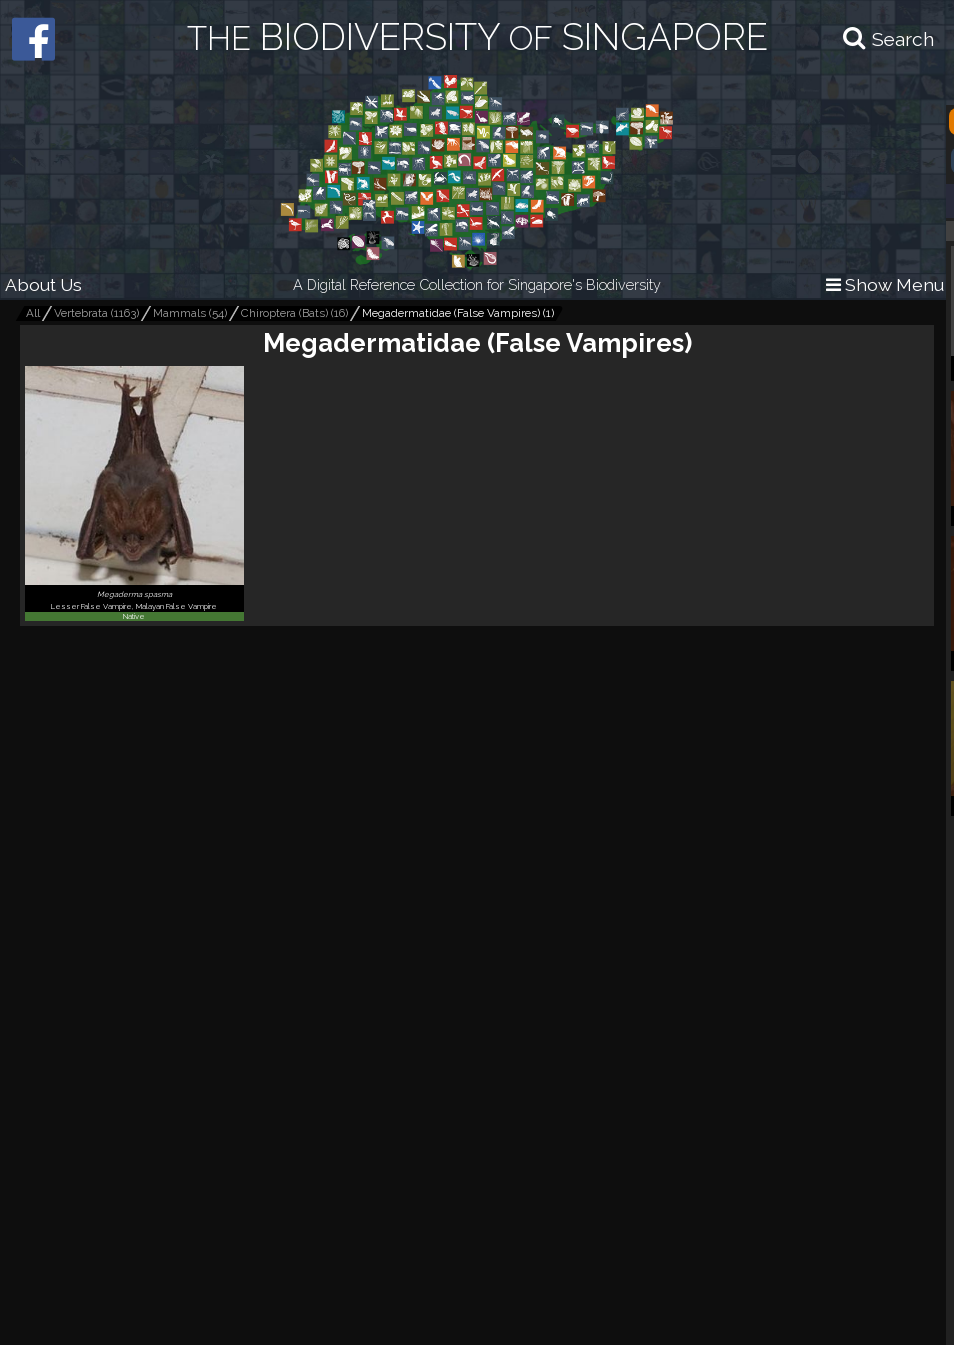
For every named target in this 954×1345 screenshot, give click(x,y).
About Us (43, 284)
